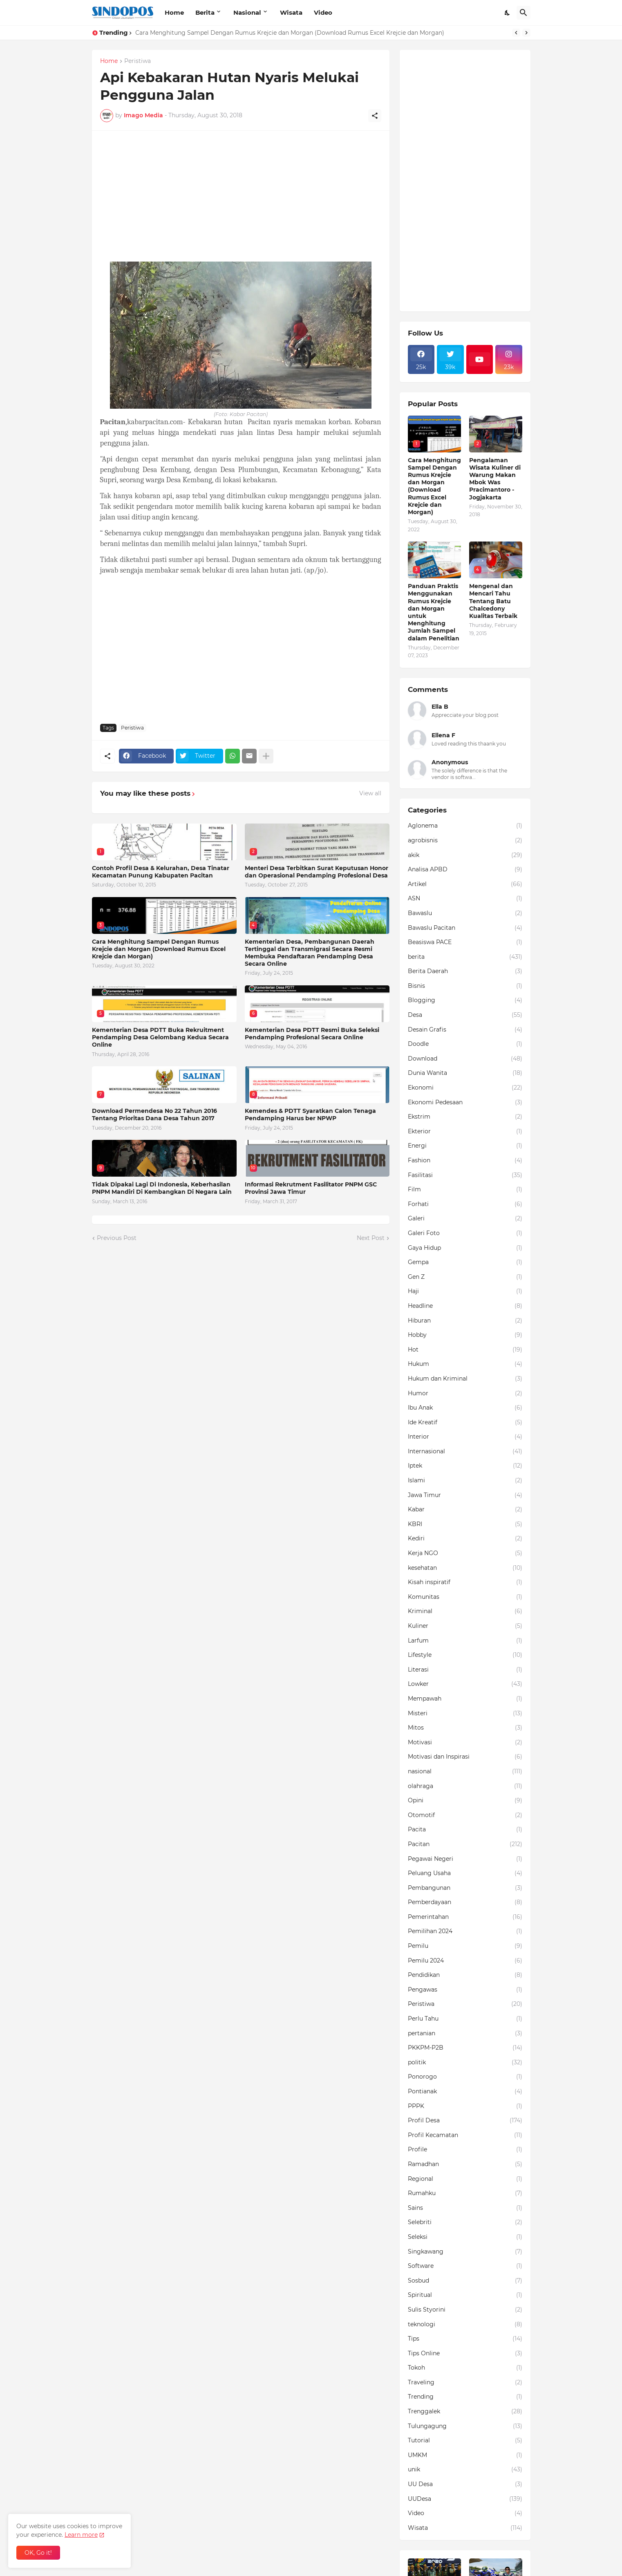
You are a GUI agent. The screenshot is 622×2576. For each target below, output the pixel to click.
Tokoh (465, 2368)
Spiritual (465, 2295)
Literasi (465, 1670)
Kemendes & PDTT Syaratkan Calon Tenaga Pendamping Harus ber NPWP (310, 1114)
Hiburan (465, 1321)
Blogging (465, 1000)
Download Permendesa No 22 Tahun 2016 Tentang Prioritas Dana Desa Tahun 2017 (154, 1114)
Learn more (81, 2534)
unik (465, 2470)
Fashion (465, 1161)
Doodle (465, 1044)
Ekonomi (465, 1088)
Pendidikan (465, 1975)
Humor (465, 1394)
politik (465, 2063)
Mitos (465, 1728)
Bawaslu (465, 913)
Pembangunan (465, 1888)
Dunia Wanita (465, 1073)
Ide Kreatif (465, 1423)
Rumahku (465, 2193)
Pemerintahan (465, 1917)
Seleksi (465, 2237)
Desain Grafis (465, 1030)
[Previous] (516, 33)
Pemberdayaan (465, 1902)
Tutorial (465, 2441)
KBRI (465, 1524)
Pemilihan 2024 (465, 1931)
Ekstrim (465, 1117)
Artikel (465, 884)
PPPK (465, 2106)
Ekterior (465, 1132)
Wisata (291, 12)
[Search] (523, 13)
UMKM (465, 2455)
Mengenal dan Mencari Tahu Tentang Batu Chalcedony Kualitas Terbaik (493, 601)
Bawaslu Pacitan (465, 928)
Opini (465, 1801)
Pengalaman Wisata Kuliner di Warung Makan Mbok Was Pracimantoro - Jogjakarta (495, 479)
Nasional (247, 12)
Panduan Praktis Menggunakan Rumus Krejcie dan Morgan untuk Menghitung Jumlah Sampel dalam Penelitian (433, 612)
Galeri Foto (465, 1233)
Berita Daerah (465, 971)
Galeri (465, 1219)
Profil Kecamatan (465, 2135)
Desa (465, 1015)
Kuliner (465, 1626)
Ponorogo (465, 2077)
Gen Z (465, 1277)
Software (465, 2266)
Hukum (465, 1364)
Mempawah (465, 1699)
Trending (465, 2397)
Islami (465, 1481)
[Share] (374, 115)
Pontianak (465, 2092)
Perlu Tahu (465, 2019)
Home (174, 12)
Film (465, 1190)
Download (465, 1059)
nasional (465, 1772)
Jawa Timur (465, 1495)
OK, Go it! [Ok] (38, 2552)
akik (465, 855)
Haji (465, 1291)
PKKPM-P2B (465, 2048)
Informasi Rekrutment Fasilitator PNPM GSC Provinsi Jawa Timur (311, 1188)
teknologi (465, 2325)
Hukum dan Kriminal (465, 1379)
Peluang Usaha (465, 1873)
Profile (465, 2150)
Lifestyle (465, 1655)
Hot (465, 1350)
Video (323, 12)
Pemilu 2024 (465, 1961)
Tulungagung (465, 2426)
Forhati (465, 1204)
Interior (465, 1437)
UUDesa (465, 2499)
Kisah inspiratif (465, 1582)
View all (370, 793)
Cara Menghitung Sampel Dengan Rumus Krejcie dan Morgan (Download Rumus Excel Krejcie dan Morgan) (289, 32)
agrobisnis (465, 841)
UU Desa (465, 2484)
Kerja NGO (465, 1553)
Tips (465, 2339)
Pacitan (465, 1844)
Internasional (465, 1452)
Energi (465, 1146)
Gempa (465, 1262)
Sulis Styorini (465, 2310)
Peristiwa (137, 61)
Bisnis (465, 986)
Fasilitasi (465, 1175)
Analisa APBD (465, 870)
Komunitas (465, 1597)
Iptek (465, 1466)
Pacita (465, 1830)
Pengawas (465, 1990)
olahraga (465, 1786)
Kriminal (465, 1611)
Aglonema (465, 826)
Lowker (465, 1684)
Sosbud (465, 2281)
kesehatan (465, 1568)
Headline (465, 1306)
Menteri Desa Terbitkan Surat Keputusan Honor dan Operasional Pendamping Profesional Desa (316, 871)
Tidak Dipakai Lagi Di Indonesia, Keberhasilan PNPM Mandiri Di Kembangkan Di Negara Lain (162, 1188)
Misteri (465, 1714)
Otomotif (465, 1815)
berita (465, 957)
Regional (465, 2179)
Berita (205, 12)
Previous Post (116, 1238)
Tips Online (465, 2354)
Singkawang (465, 2252)
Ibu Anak (465, 1408)
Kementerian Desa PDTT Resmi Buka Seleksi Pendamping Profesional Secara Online (312, 1033)
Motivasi (465, 1743)
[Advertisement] (240, 196)
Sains (465, 2208)
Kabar (465, 1510)
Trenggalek (465, 2412)
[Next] (526, 33)
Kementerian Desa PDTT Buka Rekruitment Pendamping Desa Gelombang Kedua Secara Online (160, 1037)
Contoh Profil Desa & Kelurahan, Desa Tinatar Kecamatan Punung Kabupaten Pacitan (160, 871)
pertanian (465, 2034)
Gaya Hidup (465, 1248)
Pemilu (465, 1946)
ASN (465, 899)
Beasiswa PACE (465, 942)
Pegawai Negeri (465, 1859)
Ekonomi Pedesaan (465, 1103)
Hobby (465, 1335)
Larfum (465, 1641)
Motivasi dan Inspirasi (465, 1757)
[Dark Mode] (508, 13)
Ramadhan (465, 2164)
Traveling (465, 2383)
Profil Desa (465, 2121)
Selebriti (465, 2222)
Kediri (465, 1539)
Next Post (371, 1238)
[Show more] (266, 756)
